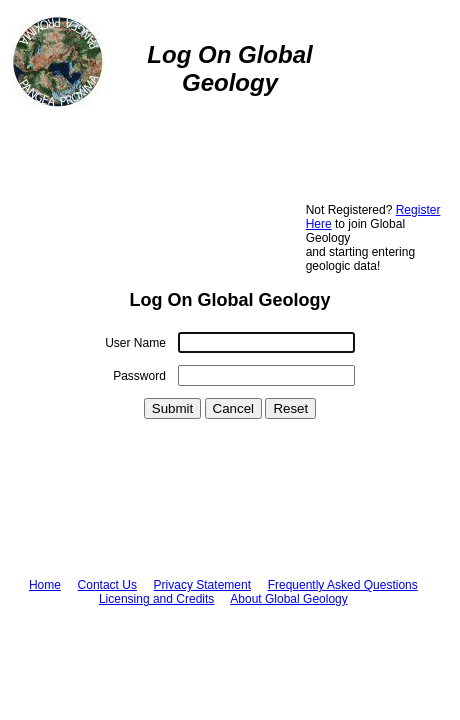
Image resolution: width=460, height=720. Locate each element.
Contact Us (107, 585)
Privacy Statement (202, 585)
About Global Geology (288, 599)
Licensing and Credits (156, 599)
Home (45, 585)
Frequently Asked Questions (343, 585)
